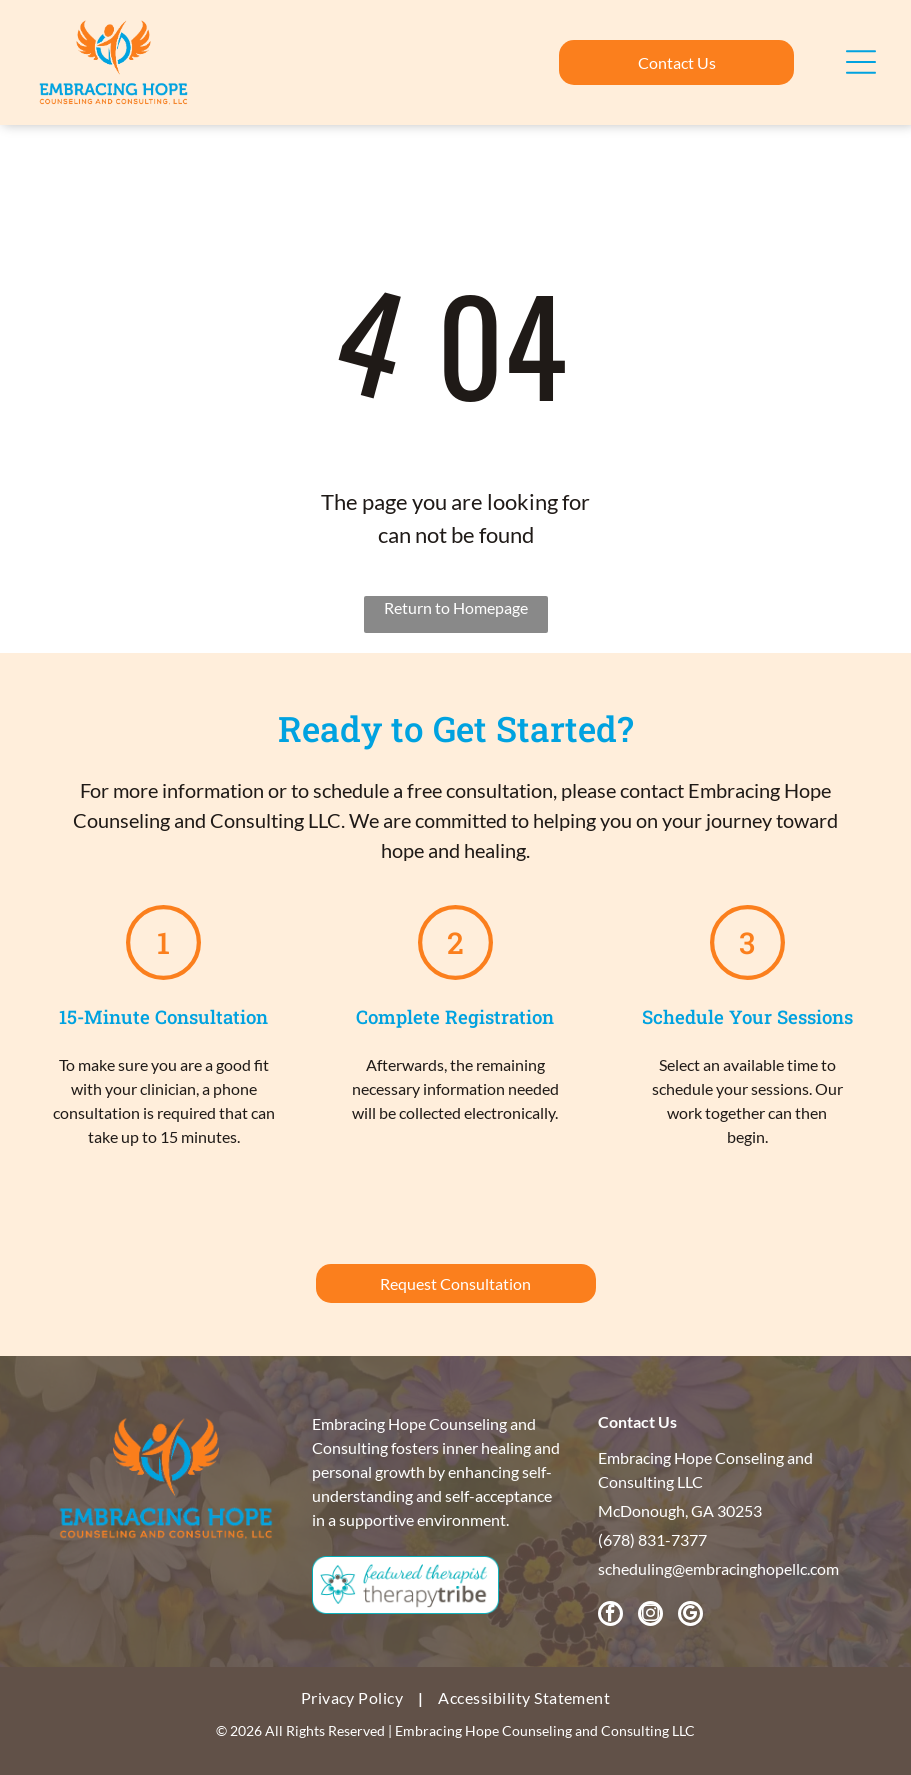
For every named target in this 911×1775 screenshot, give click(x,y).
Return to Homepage (456, 607)
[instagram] (650, 1616)
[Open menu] (861, 62)
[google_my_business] (690, 1616)
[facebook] (610, 1616)
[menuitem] (355, 1697)
